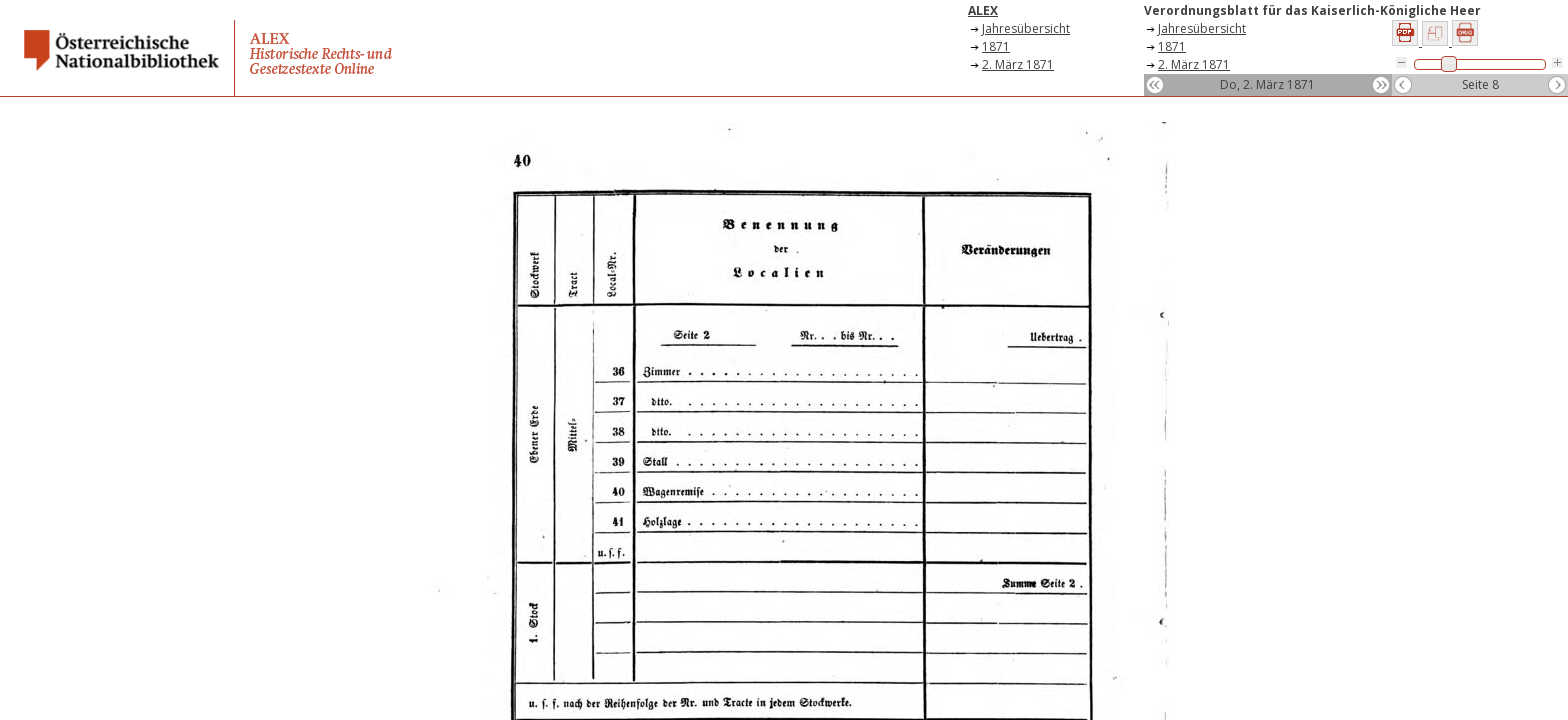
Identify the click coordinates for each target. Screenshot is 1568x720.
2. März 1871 (1018, 64)
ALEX (983, 10)
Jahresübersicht (1026, 28)
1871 (996, 46)
